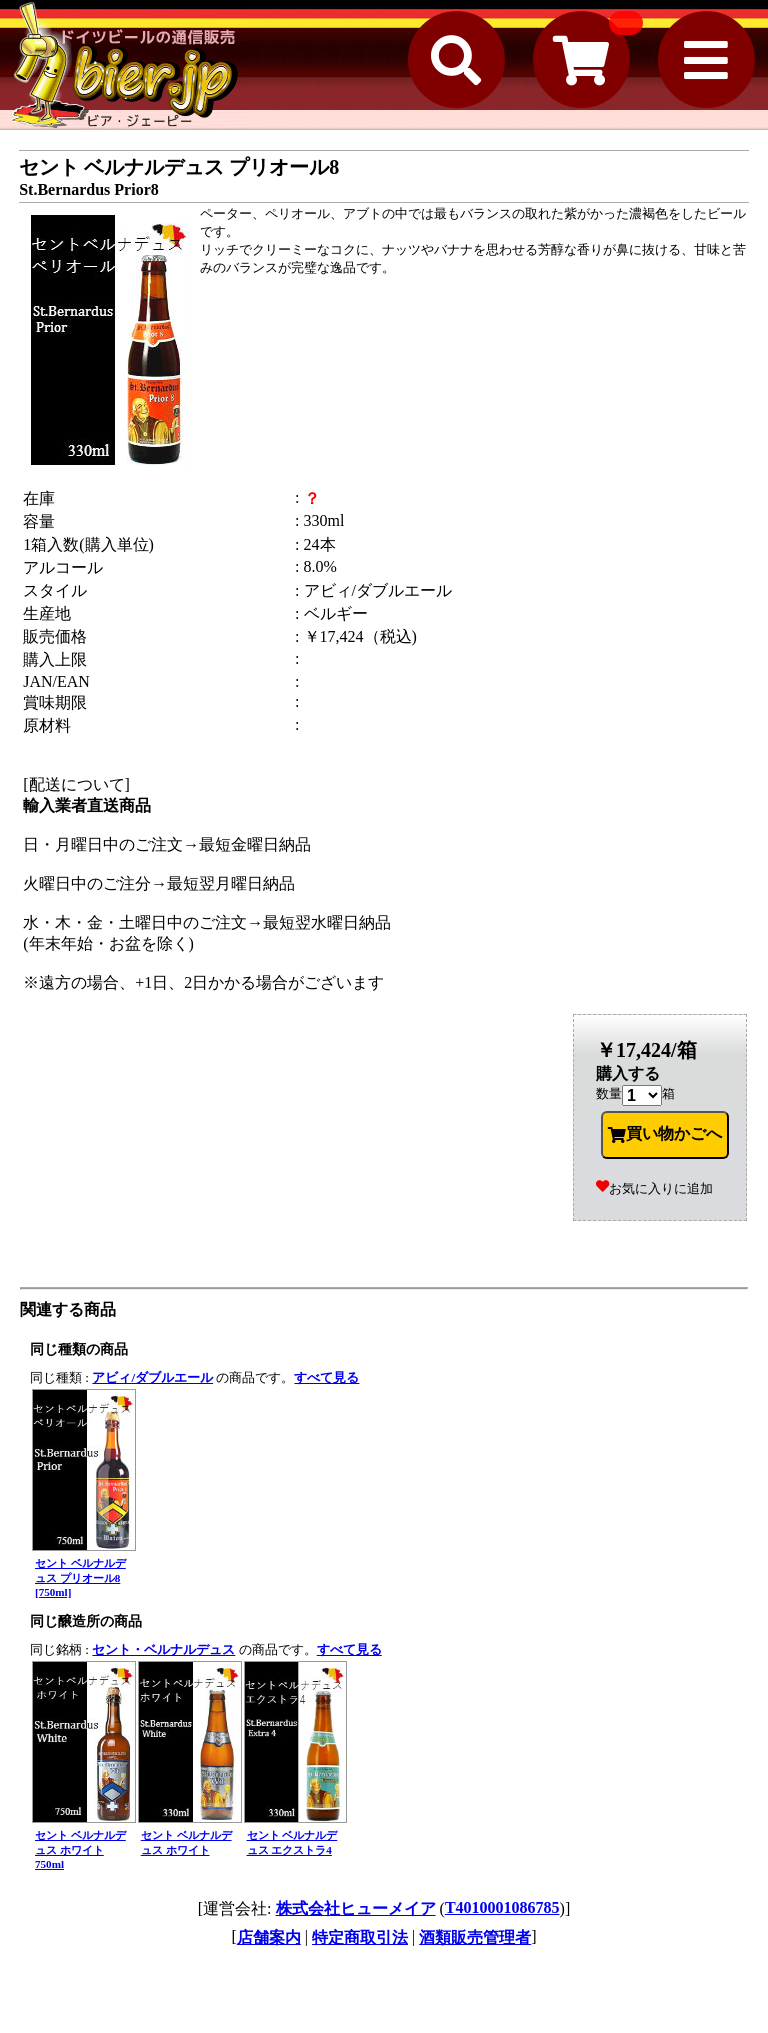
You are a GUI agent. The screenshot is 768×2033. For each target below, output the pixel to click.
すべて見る (326, 1377)
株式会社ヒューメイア (356, 1908)
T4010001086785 (502, 1907)
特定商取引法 (360, 1937)
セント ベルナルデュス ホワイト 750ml (80, 1849)
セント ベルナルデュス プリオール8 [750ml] (80, 1577)
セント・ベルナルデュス (163, 1649)
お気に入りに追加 (654, 1188)
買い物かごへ (665, 1134)
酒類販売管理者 (475, 1937)
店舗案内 (269, 1937)
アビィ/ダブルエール (152, 1377)
